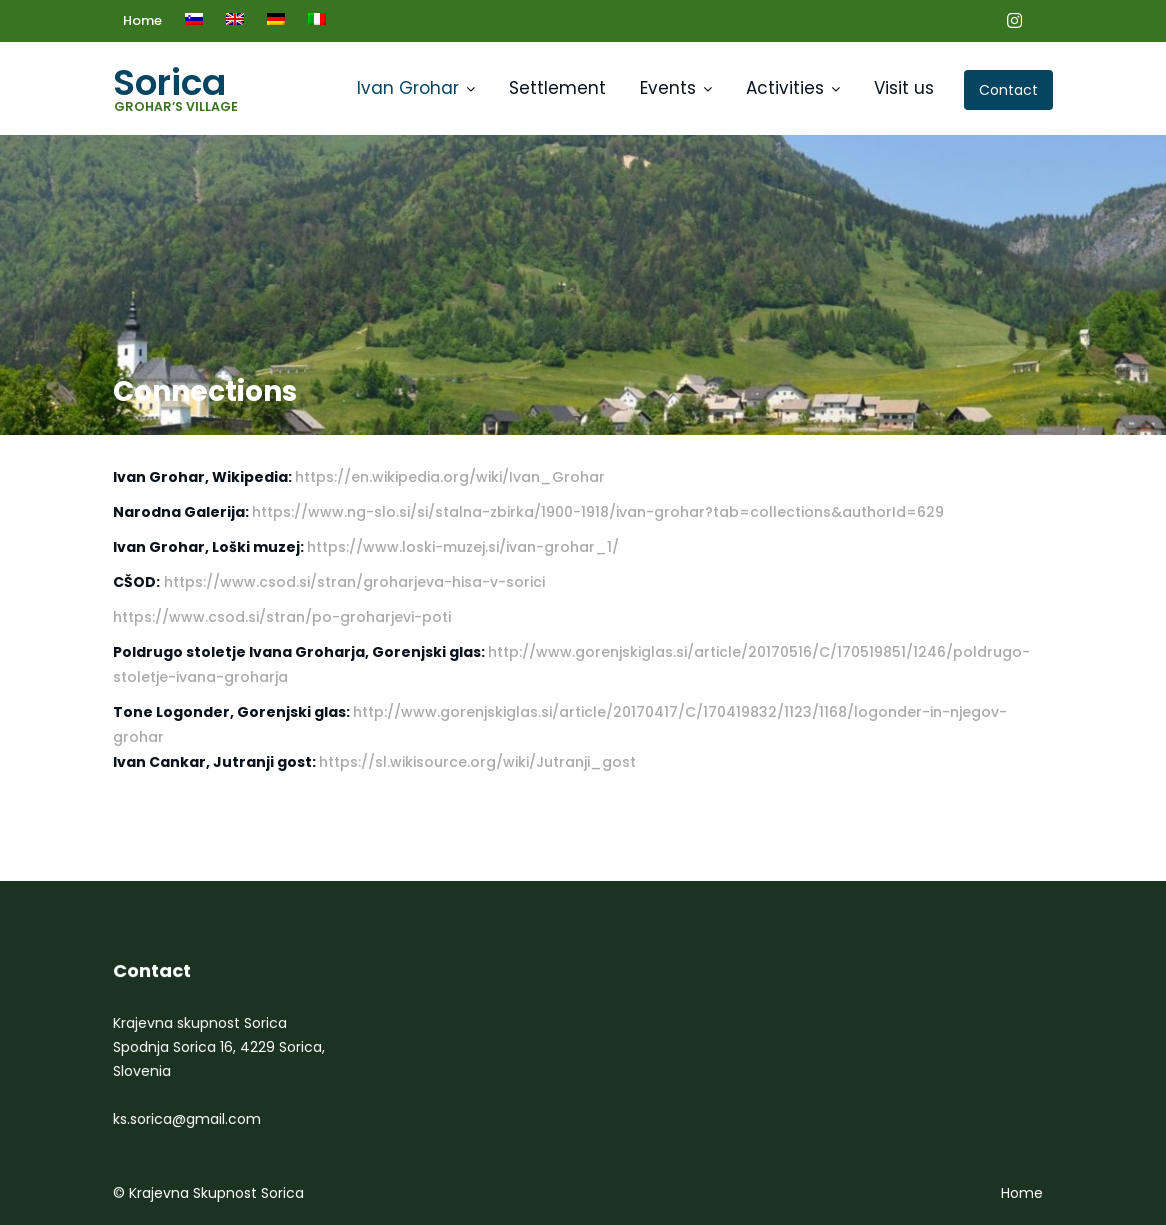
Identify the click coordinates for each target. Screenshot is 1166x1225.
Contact (1008, 90)
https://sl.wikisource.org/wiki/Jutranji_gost (477, 762)
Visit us (904, 88)
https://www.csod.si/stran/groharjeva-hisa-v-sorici (354, 582)
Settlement (557, 88)
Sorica (169, 82)
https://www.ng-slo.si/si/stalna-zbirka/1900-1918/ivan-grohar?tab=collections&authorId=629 (598, 512)
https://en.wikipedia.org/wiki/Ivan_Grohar (450, 477)
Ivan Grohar (408, 88)
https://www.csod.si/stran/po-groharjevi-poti (282, 617)
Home (142, 20)
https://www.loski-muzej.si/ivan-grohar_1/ (463, 547)
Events (668, 88)
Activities (785, 88)
